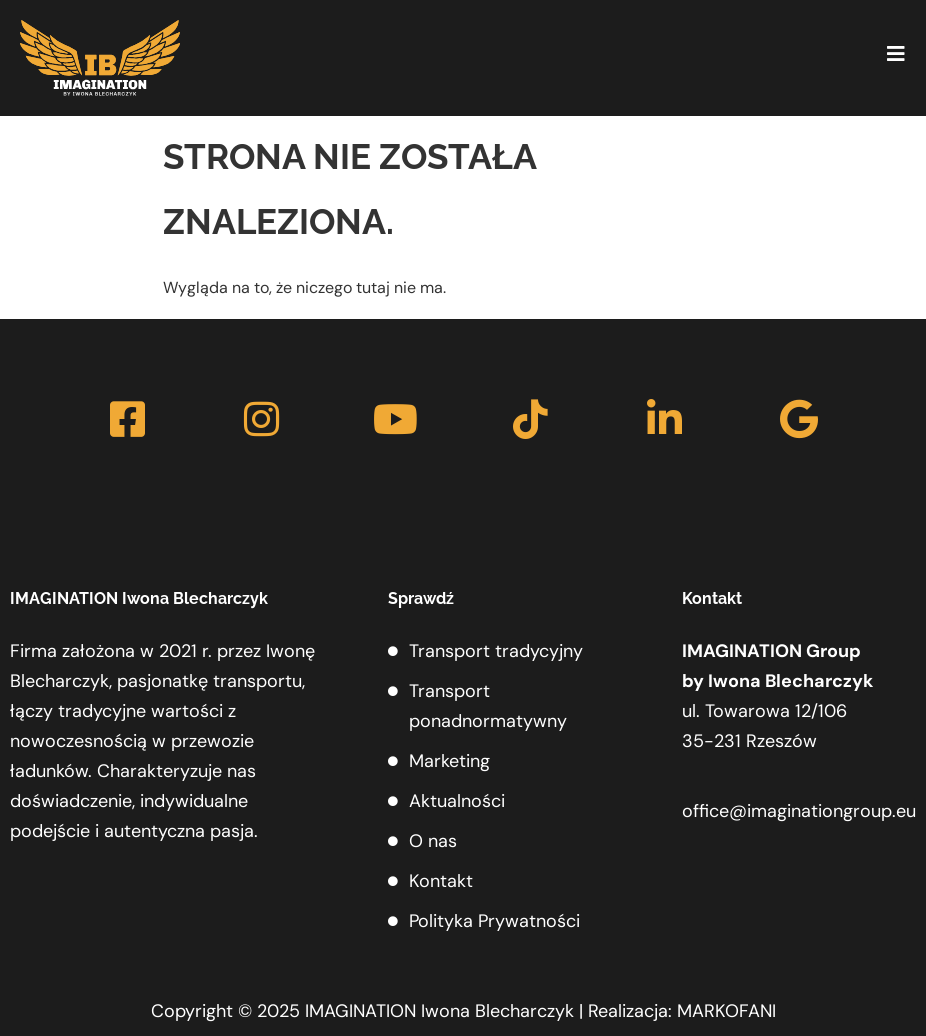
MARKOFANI (726, 1011)
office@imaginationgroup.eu (799, 811)
